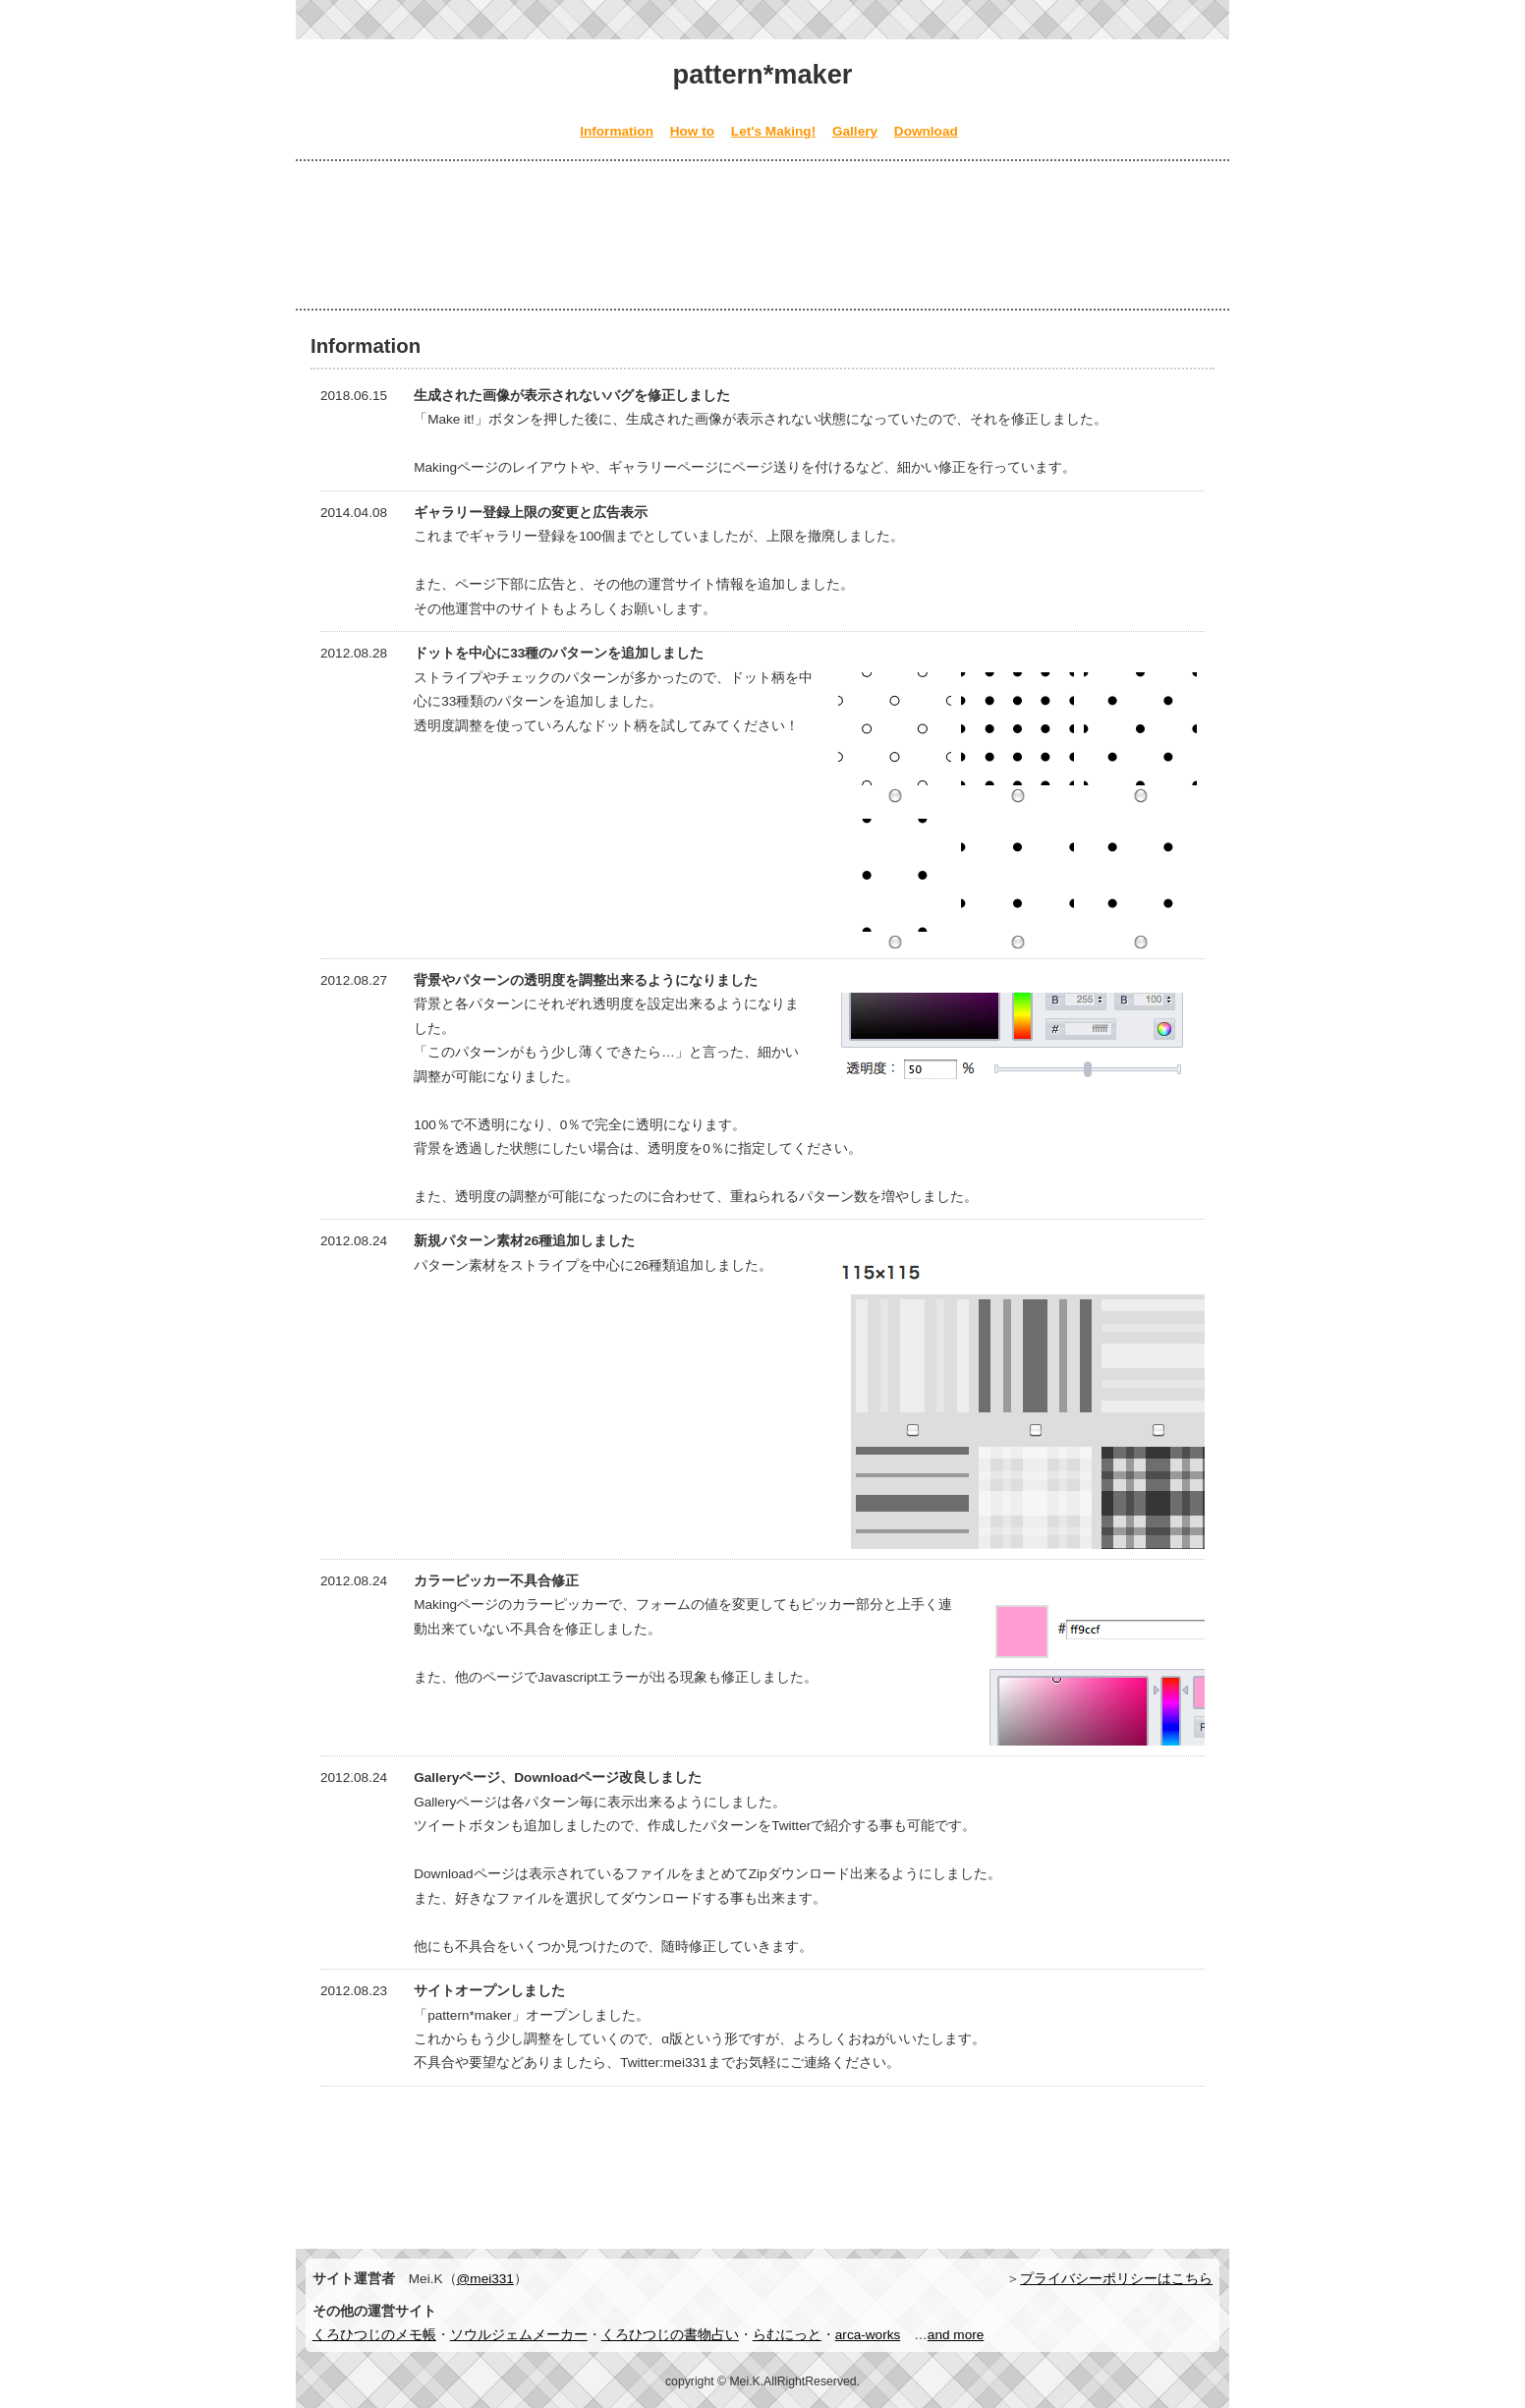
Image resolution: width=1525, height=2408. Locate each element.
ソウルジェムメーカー (519, 2334)
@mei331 (485, 2278)
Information (616, 131)
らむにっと (787, 2334)
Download (926, 131)
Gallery (854, 131)
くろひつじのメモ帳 (374, 2334)
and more (956, 2334)
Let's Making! (773, 131)
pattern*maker (763, 74)
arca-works (867, 2334)
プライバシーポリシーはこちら (1116, 2278)
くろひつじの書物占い (670, 2334)
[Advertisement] (762, 235)
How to (692, 131)
